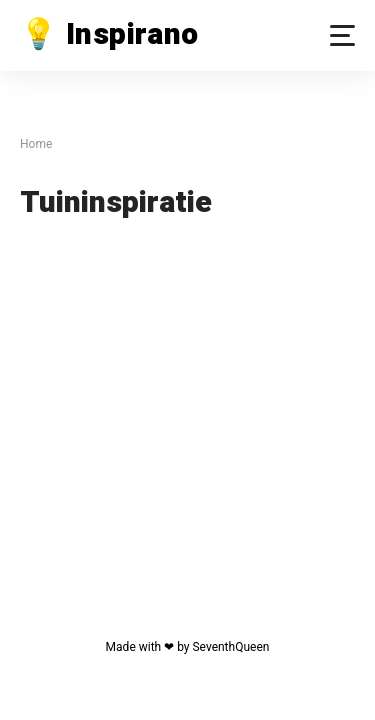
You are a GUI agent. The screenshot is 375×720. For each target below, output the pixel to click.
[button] (342, 35)
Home (36, 144)
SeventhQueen (230, 647)
